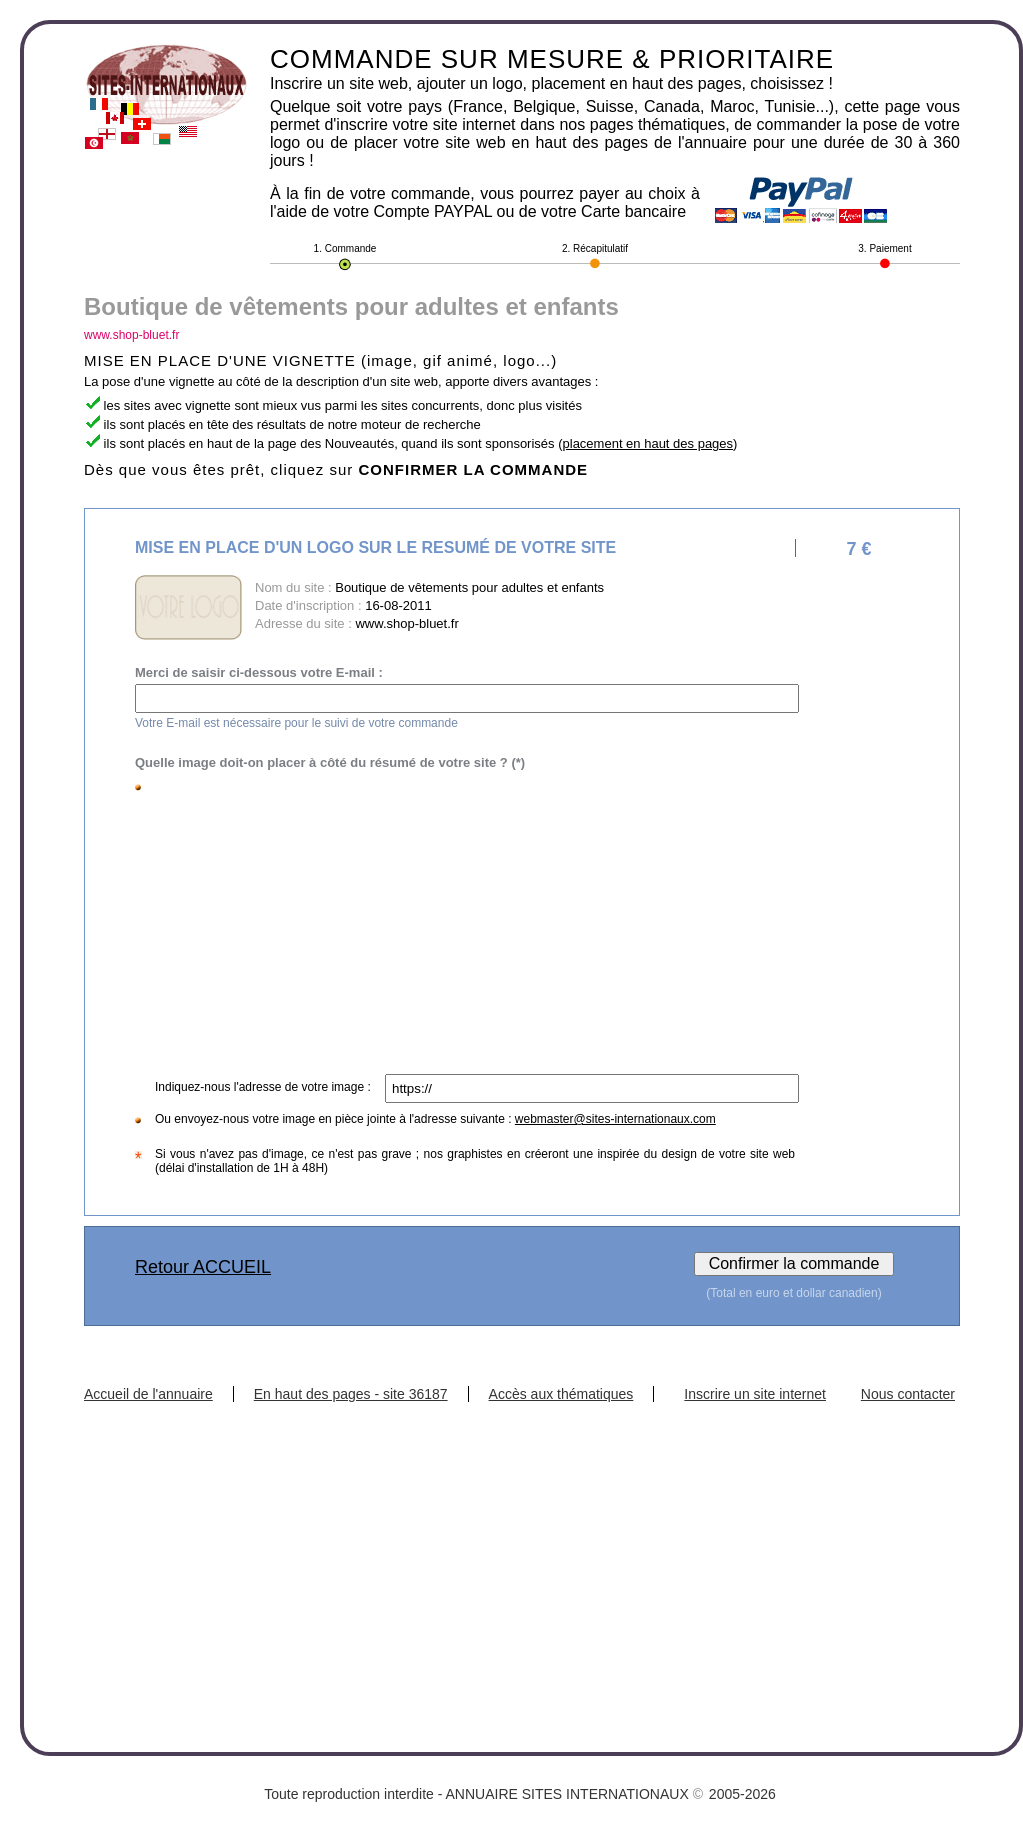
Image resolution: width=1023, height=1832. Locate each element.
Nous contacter (908, 1394)
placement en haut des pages (648, 443)
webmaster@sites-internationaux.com (615, 1119)
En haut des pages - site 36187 (351, 1394)
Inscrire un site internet (755, 1394)
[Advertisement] (470, 924)
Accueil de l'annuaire (148, 1394)
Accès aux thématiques (561, 1394)
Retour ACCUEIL (203, 1267)
